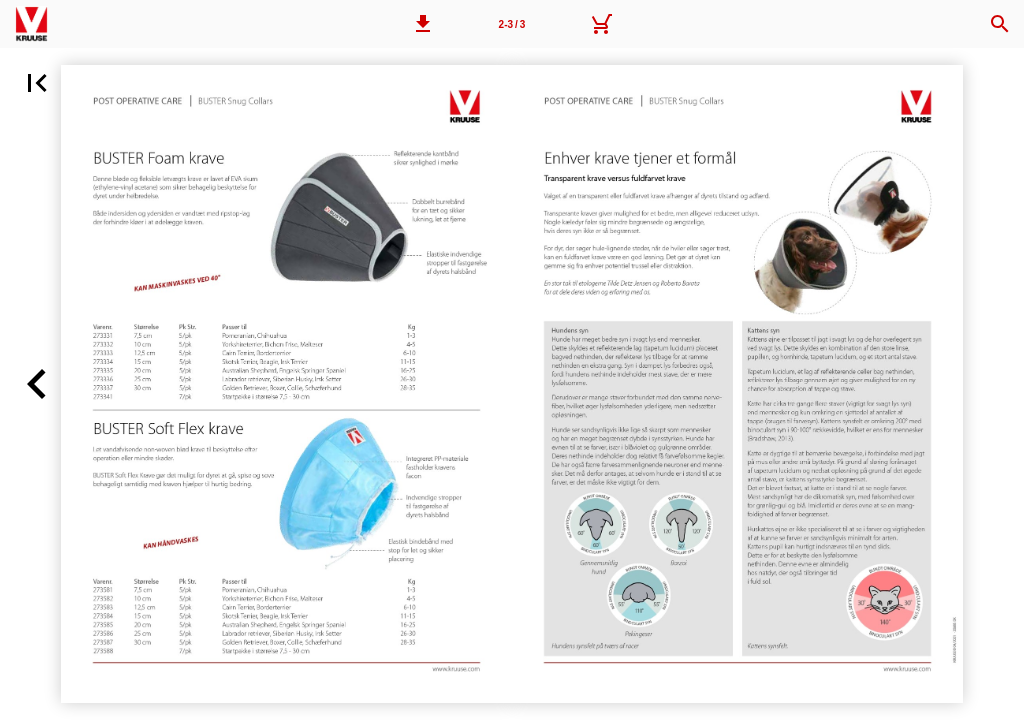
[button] (423, 24)
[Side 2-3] (512, 24)
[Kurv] (601, 24)
